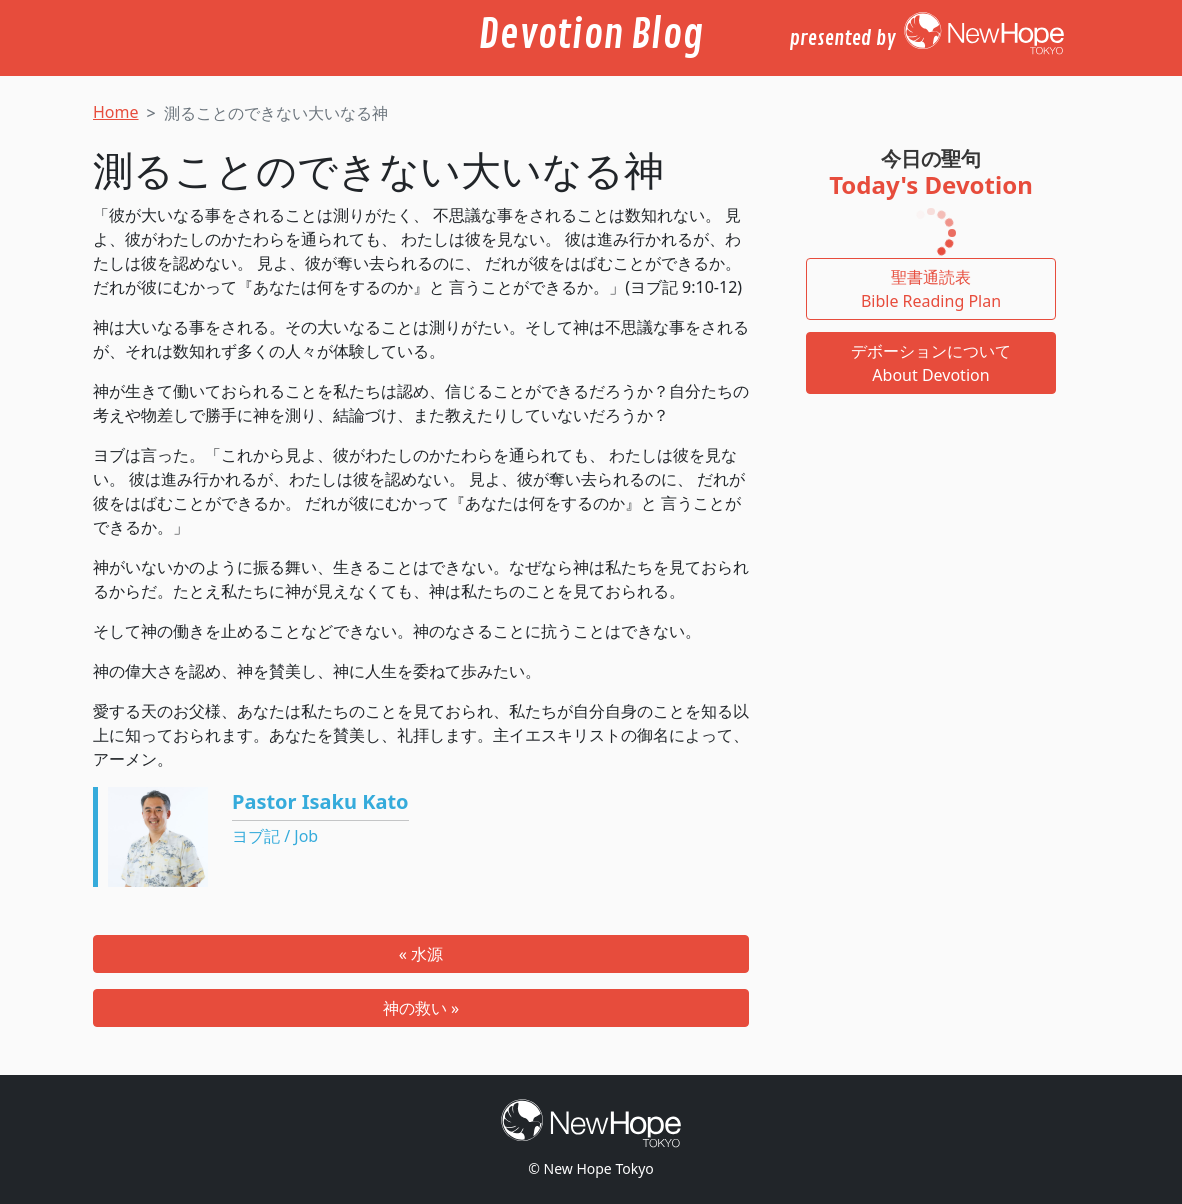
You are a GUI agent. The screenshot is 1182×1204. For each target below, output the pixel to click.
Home (116, 112)
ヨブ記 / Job (275, 836)
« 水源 (421, 954)
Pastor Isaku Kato (320, 801)
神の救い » (421, 1008)
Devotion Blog (591, 35)
